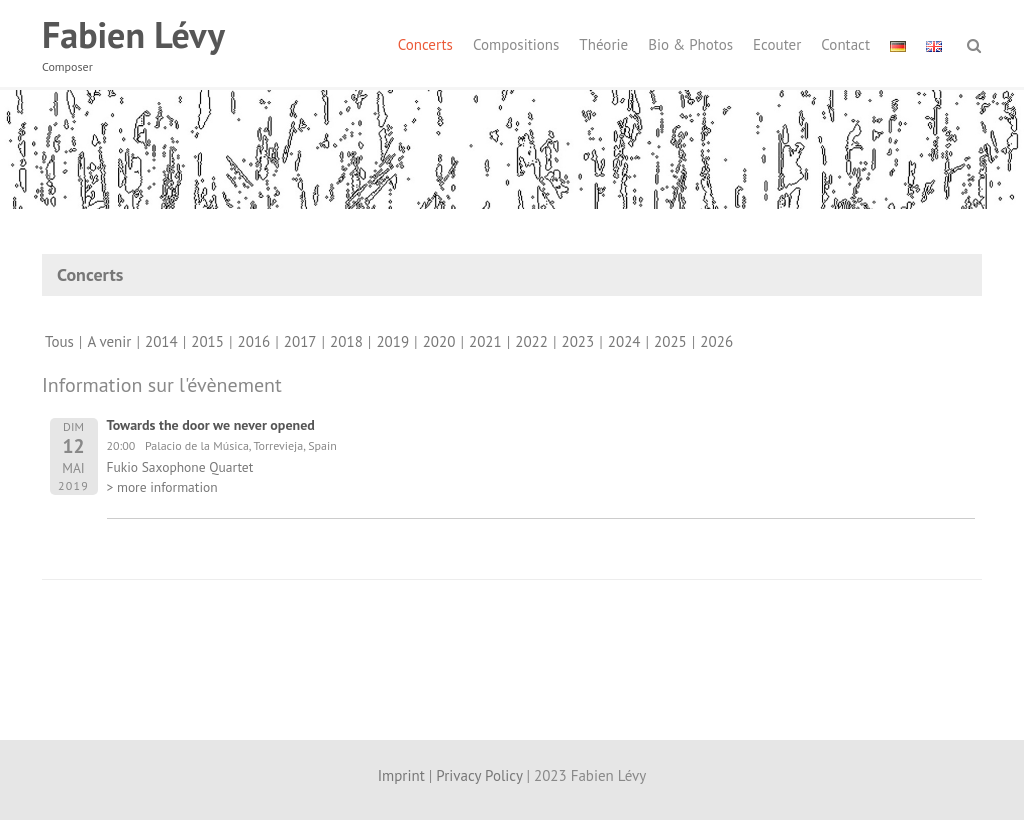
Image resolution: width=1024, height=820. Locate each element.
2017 (300, 341)
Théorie (603, 44)
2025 (670, 341)
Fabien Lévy (133, 34)
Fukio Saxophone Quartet (180, 467)
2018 (346, 341)
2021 (485, 341)
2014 (161, 341)
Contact (845, 44)
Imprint (401, 775)
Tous (59, 341)
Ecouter (777, 44)
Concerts (425, 44)
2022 (531, 341)
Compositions (516, 44)
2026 (716, 341)
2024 (624, 341)
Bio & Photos (690, 44)
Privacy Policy (479, 775)
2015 (207, 341)
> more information (162, 487)
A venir (109, 341)
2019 (392, 341)
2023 (578, 341)
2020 (439, 341)
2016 (254, 341)
